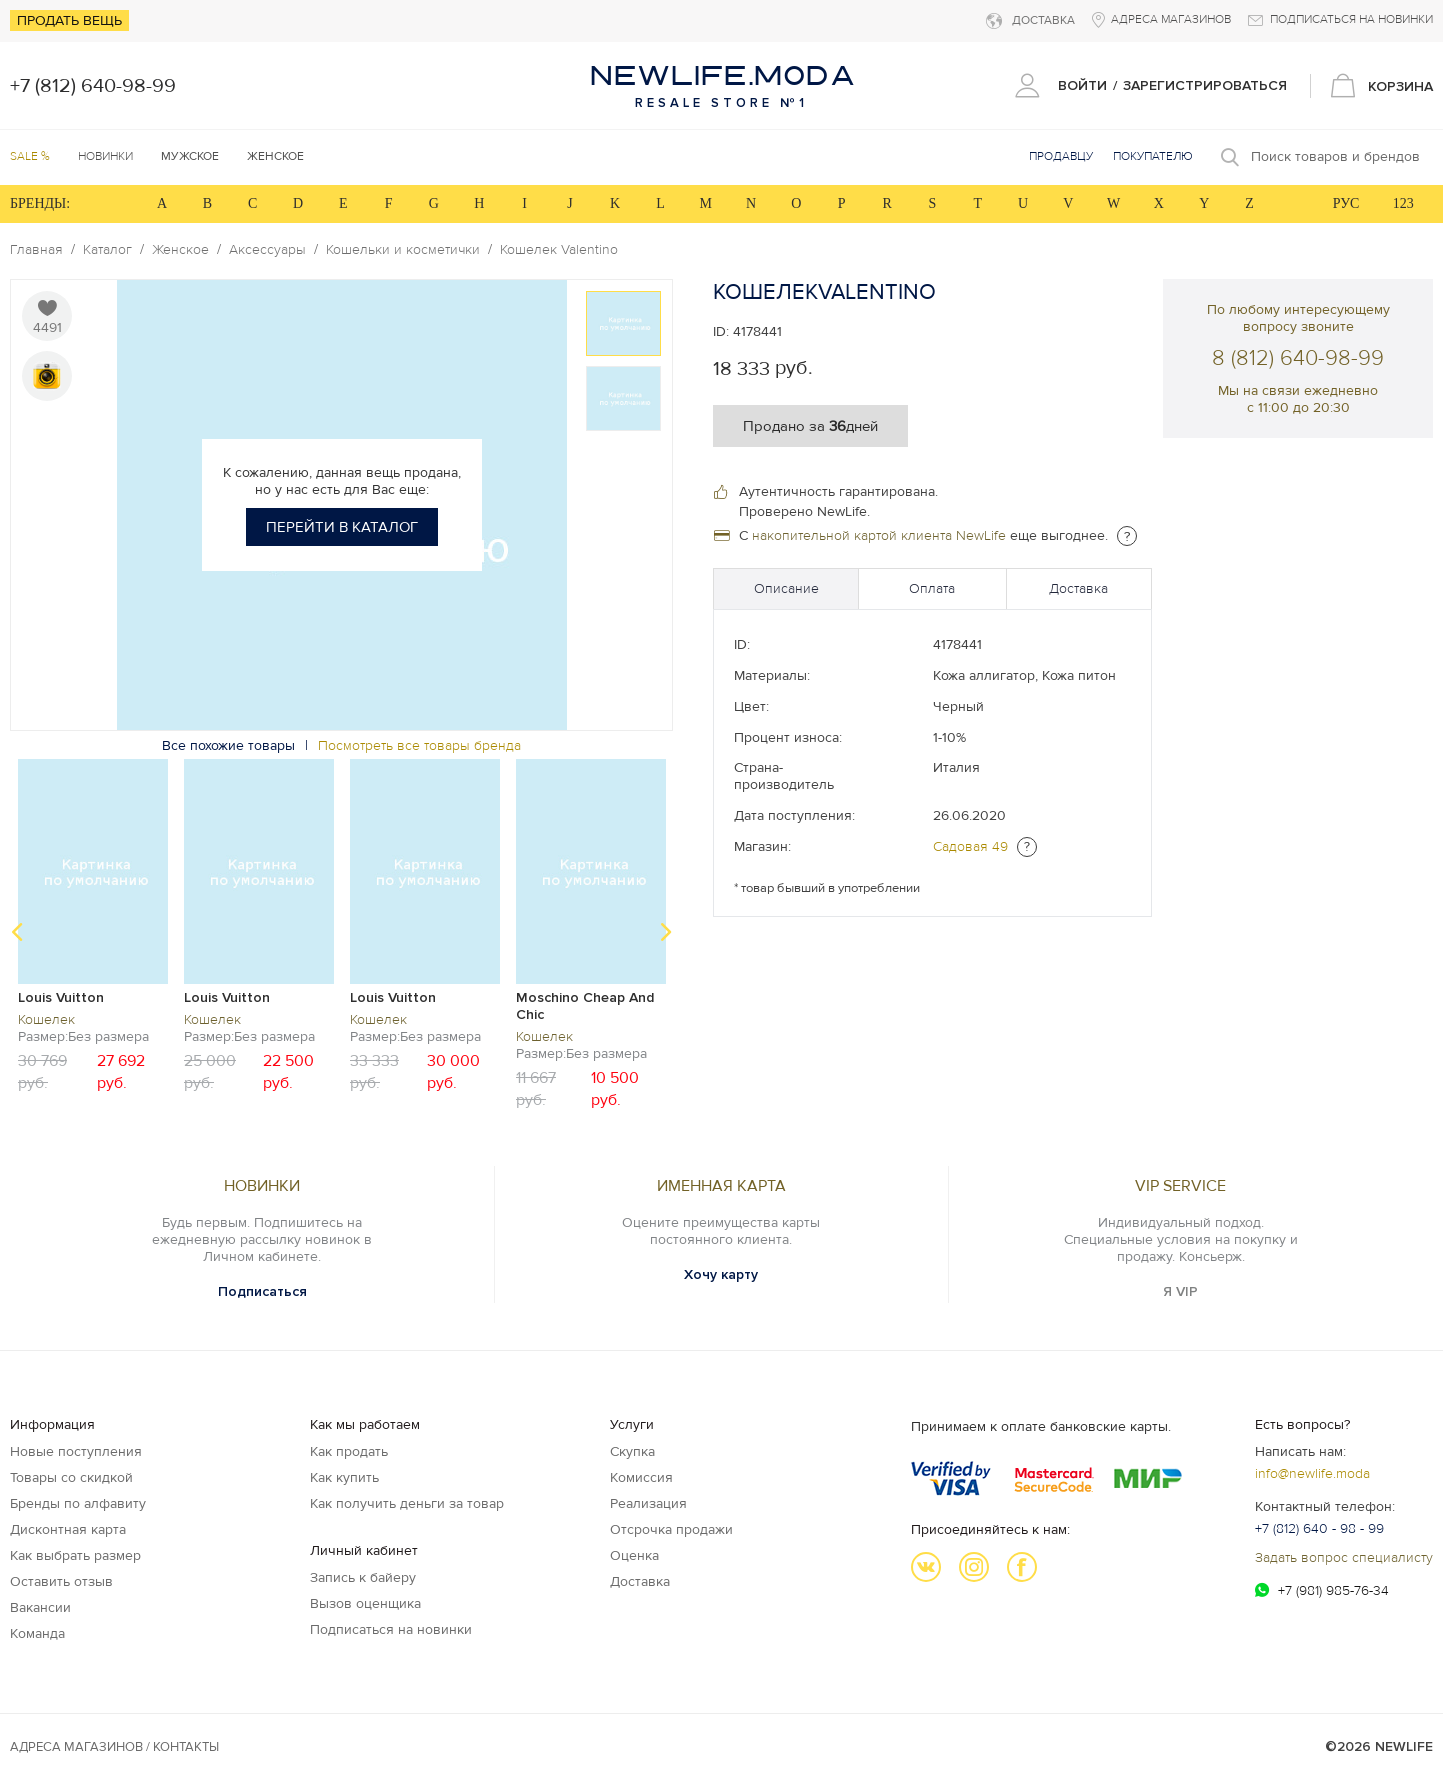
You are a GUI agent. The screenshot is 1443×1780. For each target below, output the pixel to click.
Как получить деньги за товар (407, 1503)
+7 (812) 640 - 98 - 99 (1319, 1528)
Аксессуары (267, 250)
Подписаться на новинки (391, 1629)
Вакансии (40, 1607)
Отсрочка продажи (671, 1529)
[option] (623, 323)
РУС (1346, 203)
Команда (37, 1633)
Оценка (634, 1555)
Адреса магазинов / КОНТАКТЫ (114, 1747)
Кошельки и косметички (403, 250)
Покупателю (1153, 156)
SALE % (30, 156)
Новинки (105, 156)
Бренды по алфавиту (78, 1503)
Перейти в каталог (342, 527)
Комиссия (641, 1477)
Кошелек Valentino (559, 250)
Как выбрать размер (75, 1555)
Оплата (932, 588)
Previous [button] (17, 932)
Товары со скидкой (71, 1477)
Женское (180, 250)
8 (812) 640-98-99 (1298, 358)
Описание (786, 588)
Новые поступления (76, 1451)
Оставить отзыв (61, 1581)
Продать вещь (69, 20)
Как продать (349, 1451)
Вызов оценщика (365, 1603)
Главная (36, 250)
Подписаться (262, 1291)
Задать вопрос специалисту (1344, 1557)
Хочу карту (721, 1274)
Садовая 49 (970, 846)
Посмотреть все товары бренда (419, 745)
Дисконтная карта (68, 1529)
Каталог (107, 250)
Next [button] (666, 932)
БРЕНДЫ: (40, 203)
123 (1403, 203)
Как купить (344, 1477)
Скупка (632, 1451)
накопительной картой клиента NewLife (879, 535)
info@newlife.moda (1312, 1473)
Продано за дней (810, 426)
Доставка (1078, 588)
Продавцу (1061, 156)
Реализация (648, 1503)
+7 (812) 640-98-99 (93, 86)
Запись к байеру (363, 1577)
